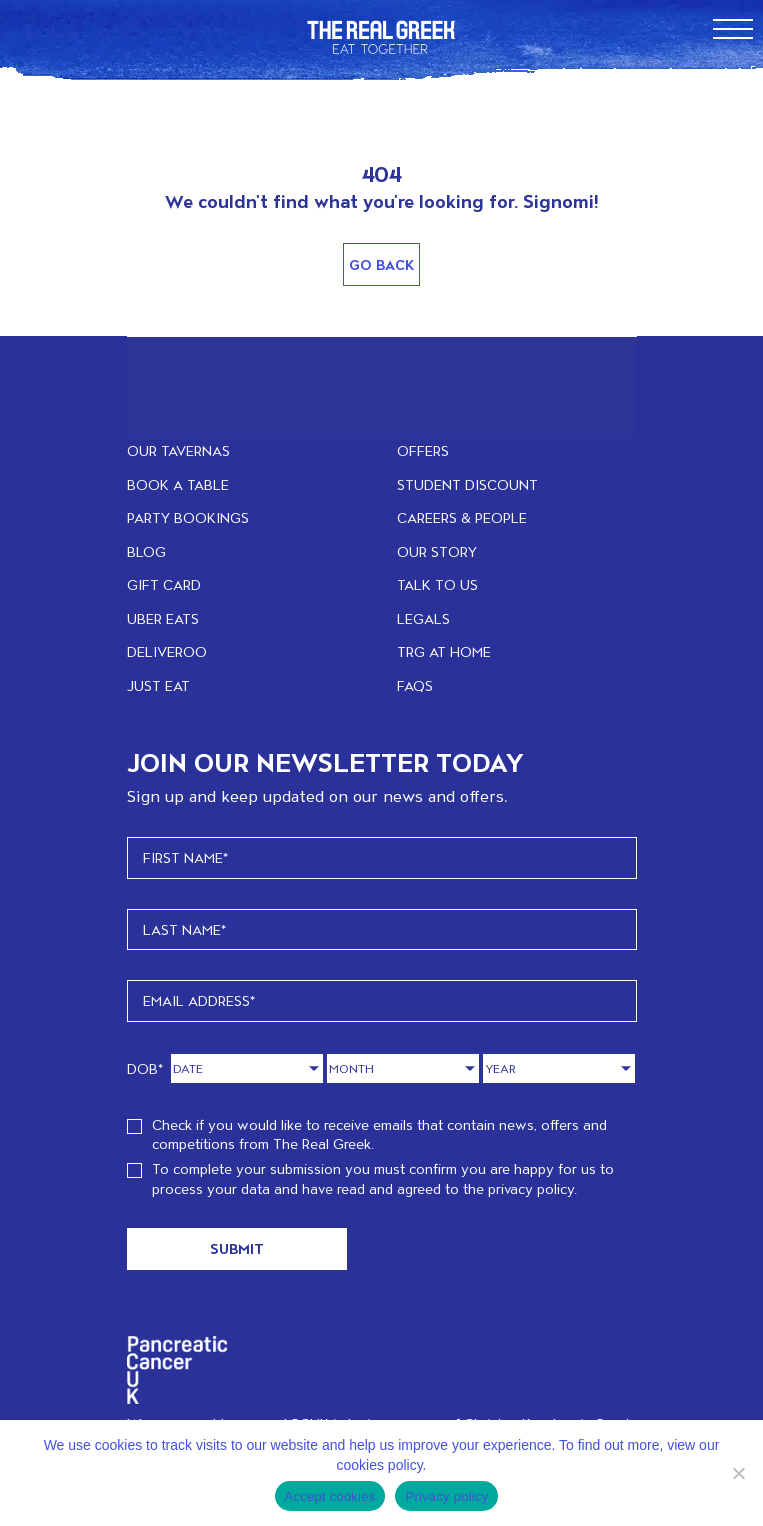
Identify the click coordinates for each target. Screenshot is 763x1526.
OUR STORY (437, 551)
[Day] (247, 1068)
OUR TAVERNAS (178, 450)
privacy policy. (532, 1188)
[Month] (403, 1068)
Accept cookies (330, 1496)
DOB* (145, 1068)
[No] (738, 1473)
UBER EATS (163, 618)
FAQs (415, 685)
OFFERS (423, 450)
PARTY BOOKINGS (188, 517)
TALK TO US (437, 584)
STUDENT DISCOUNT (467, 484)
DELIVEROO (167, 651)
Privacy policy (446, 1496)
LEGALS (423, 618)
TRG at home (444, 651)
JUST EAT (158, 685)
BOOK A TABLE (178, 484)
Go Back (381, 264)
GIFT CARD (164, 584)
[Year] (559, 1068)
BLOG (146, 551)
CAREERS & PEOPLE (462, 517)
